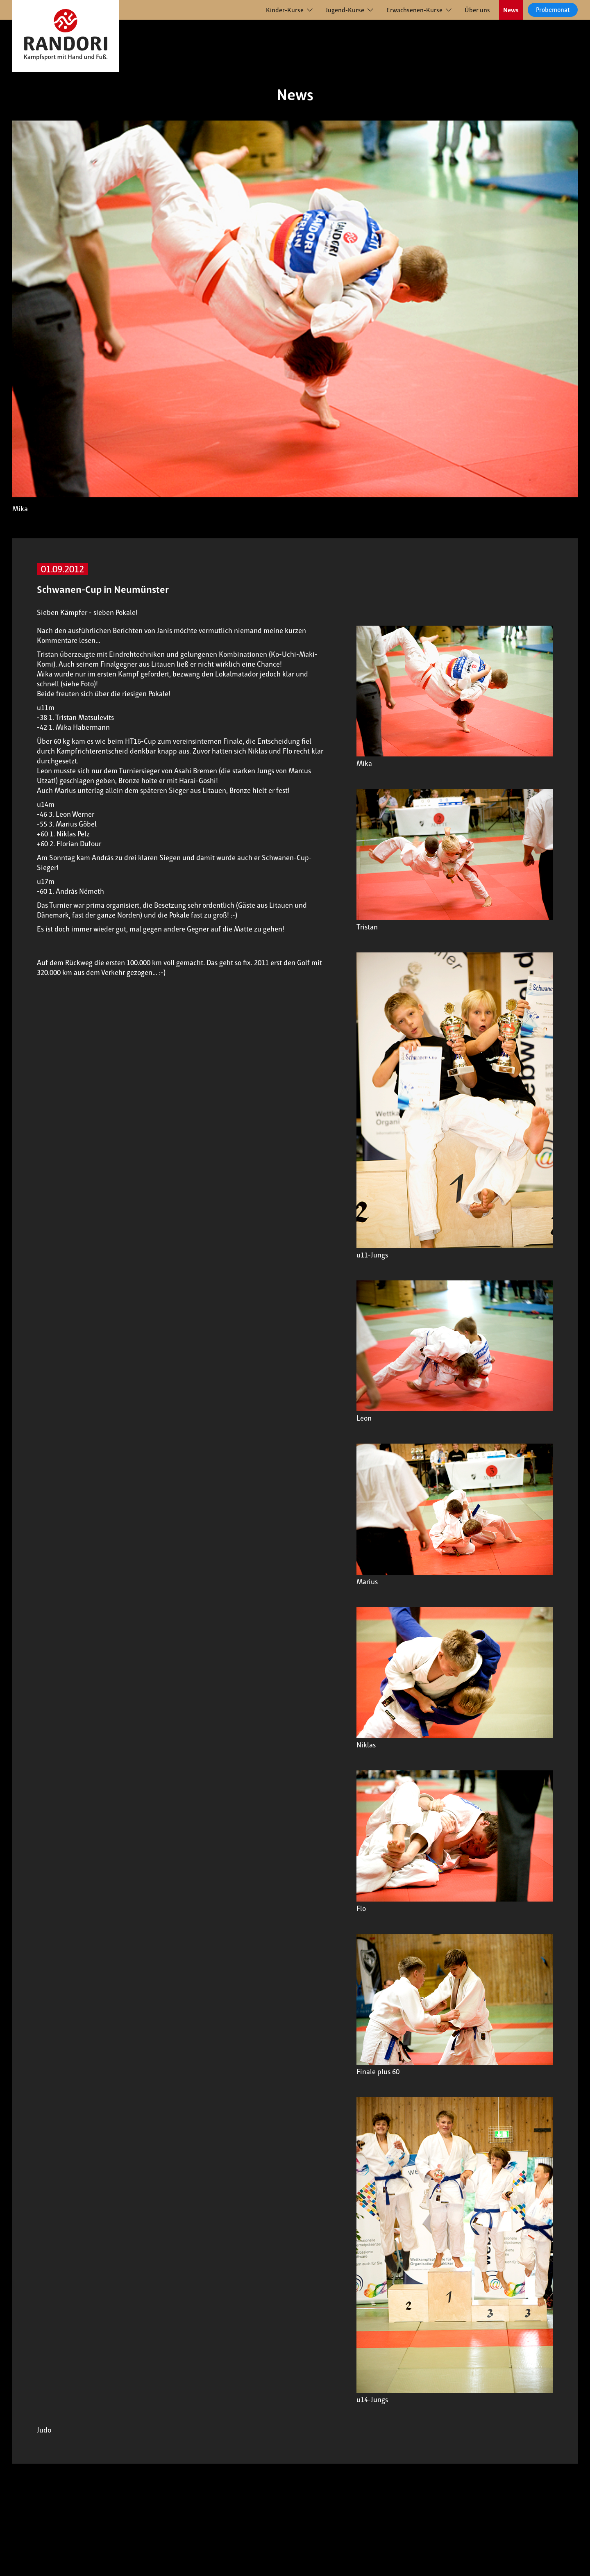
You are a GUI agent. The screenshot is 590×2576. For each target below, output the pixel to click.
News (511, 10)
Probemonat (553, 10)
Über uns (477, 10)
